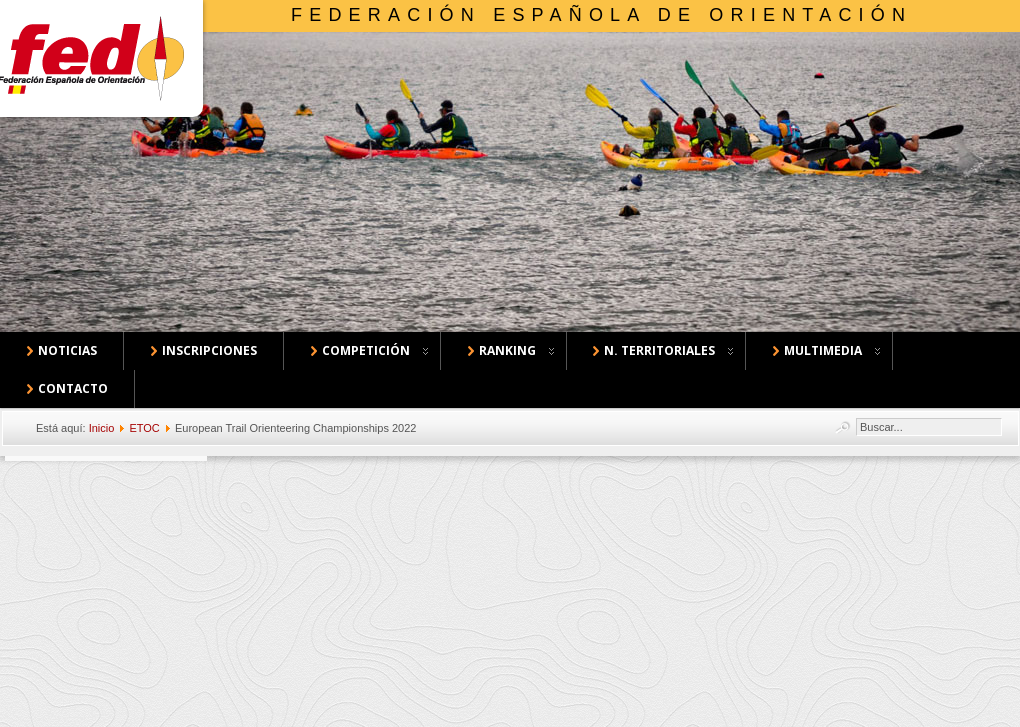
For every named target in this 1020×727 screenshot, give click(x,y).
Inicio (102, 428)
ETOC (144, 428)
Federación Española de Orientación (601, 15)
